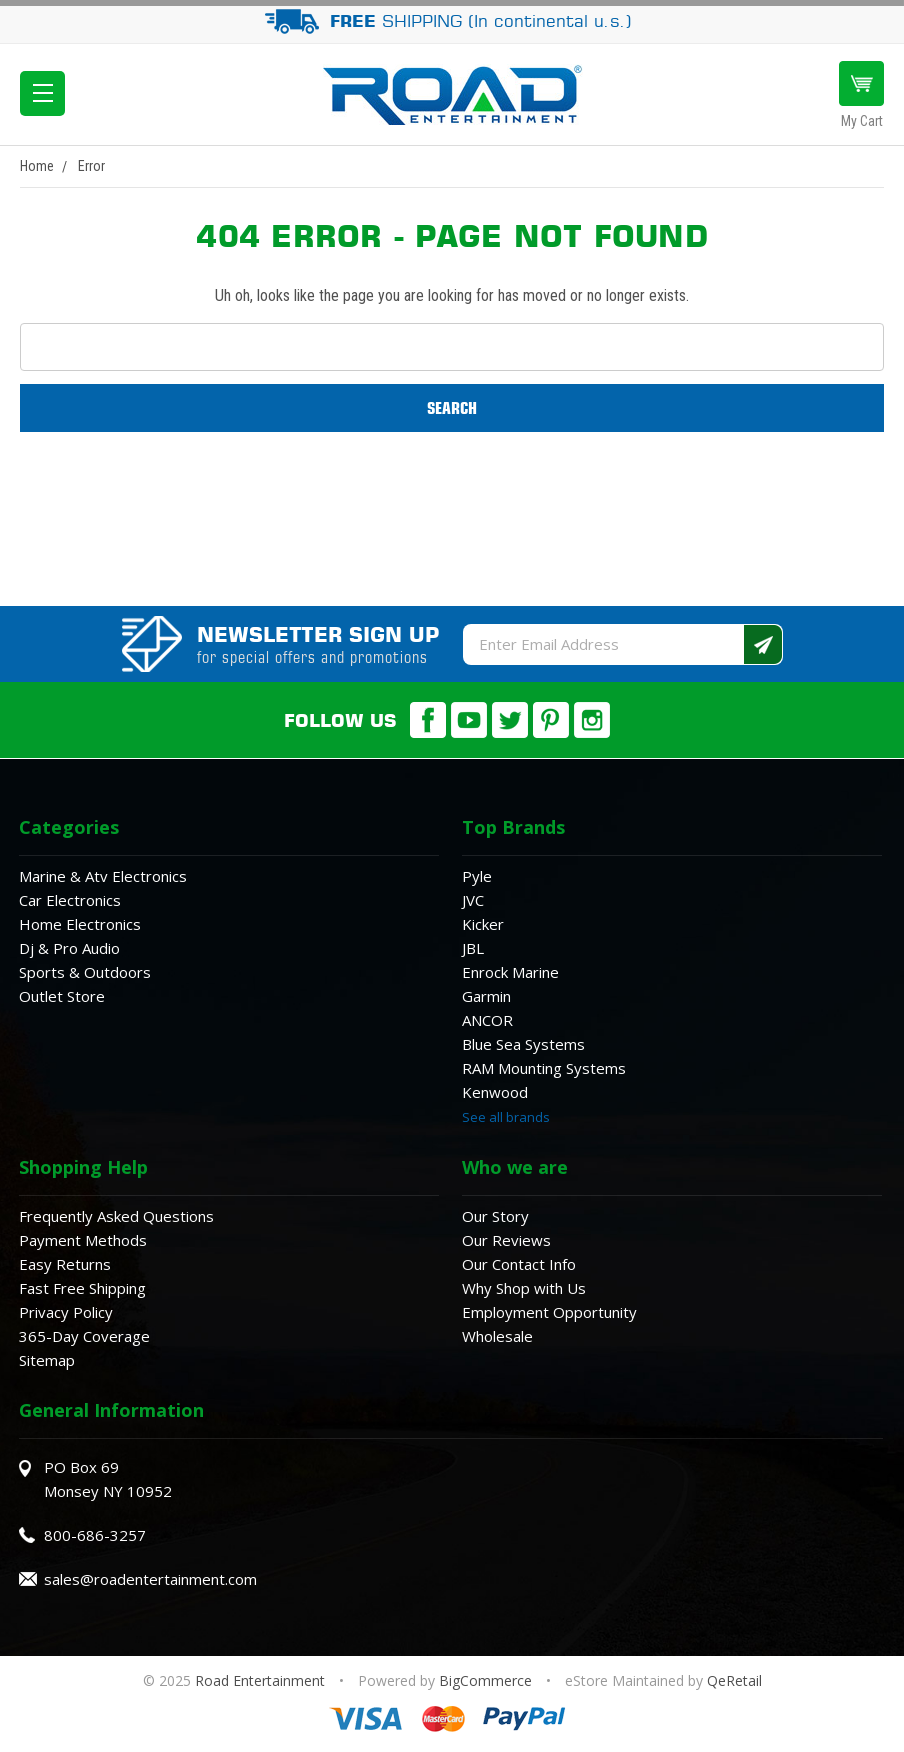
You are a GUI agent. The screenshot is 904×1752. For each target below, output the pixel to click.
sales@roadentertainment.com (150, 1579)
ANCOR (487, 1020)
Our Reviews (506, 1240)
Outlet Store (62, 996)
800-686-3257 (95, 1535)
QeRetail (734, 1680)
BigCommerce (485, 1680)
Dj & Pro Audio (69, 948)
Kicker (483, 924)
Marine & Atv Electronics (103, 876)
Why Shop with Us (524, 1288)
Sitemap (47, 1360)
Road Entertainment (262, 1680)
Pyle (477, 876)
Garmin (486, 996)
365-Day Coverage (84, 1336)
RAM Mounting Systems (544, 1068)
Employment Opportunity (549, 1312)
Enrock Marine (510, 972)
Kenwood (495, 1092)
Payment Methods (83, 1240)
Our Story (495, 1216)
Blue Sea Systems (523, 1044)
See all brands (506, 1117)
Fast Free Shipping (82, 1288)
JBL (473, 948)
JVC (473, 900)
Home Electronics (80, 924)
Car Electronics (70, 900)
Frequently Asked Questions (116, 1216)
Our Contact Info (519, 1264)
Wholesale (497, 1336)
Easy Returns (65, 1264)
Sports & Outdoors (85, 972)
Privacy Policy (66, 1312)
